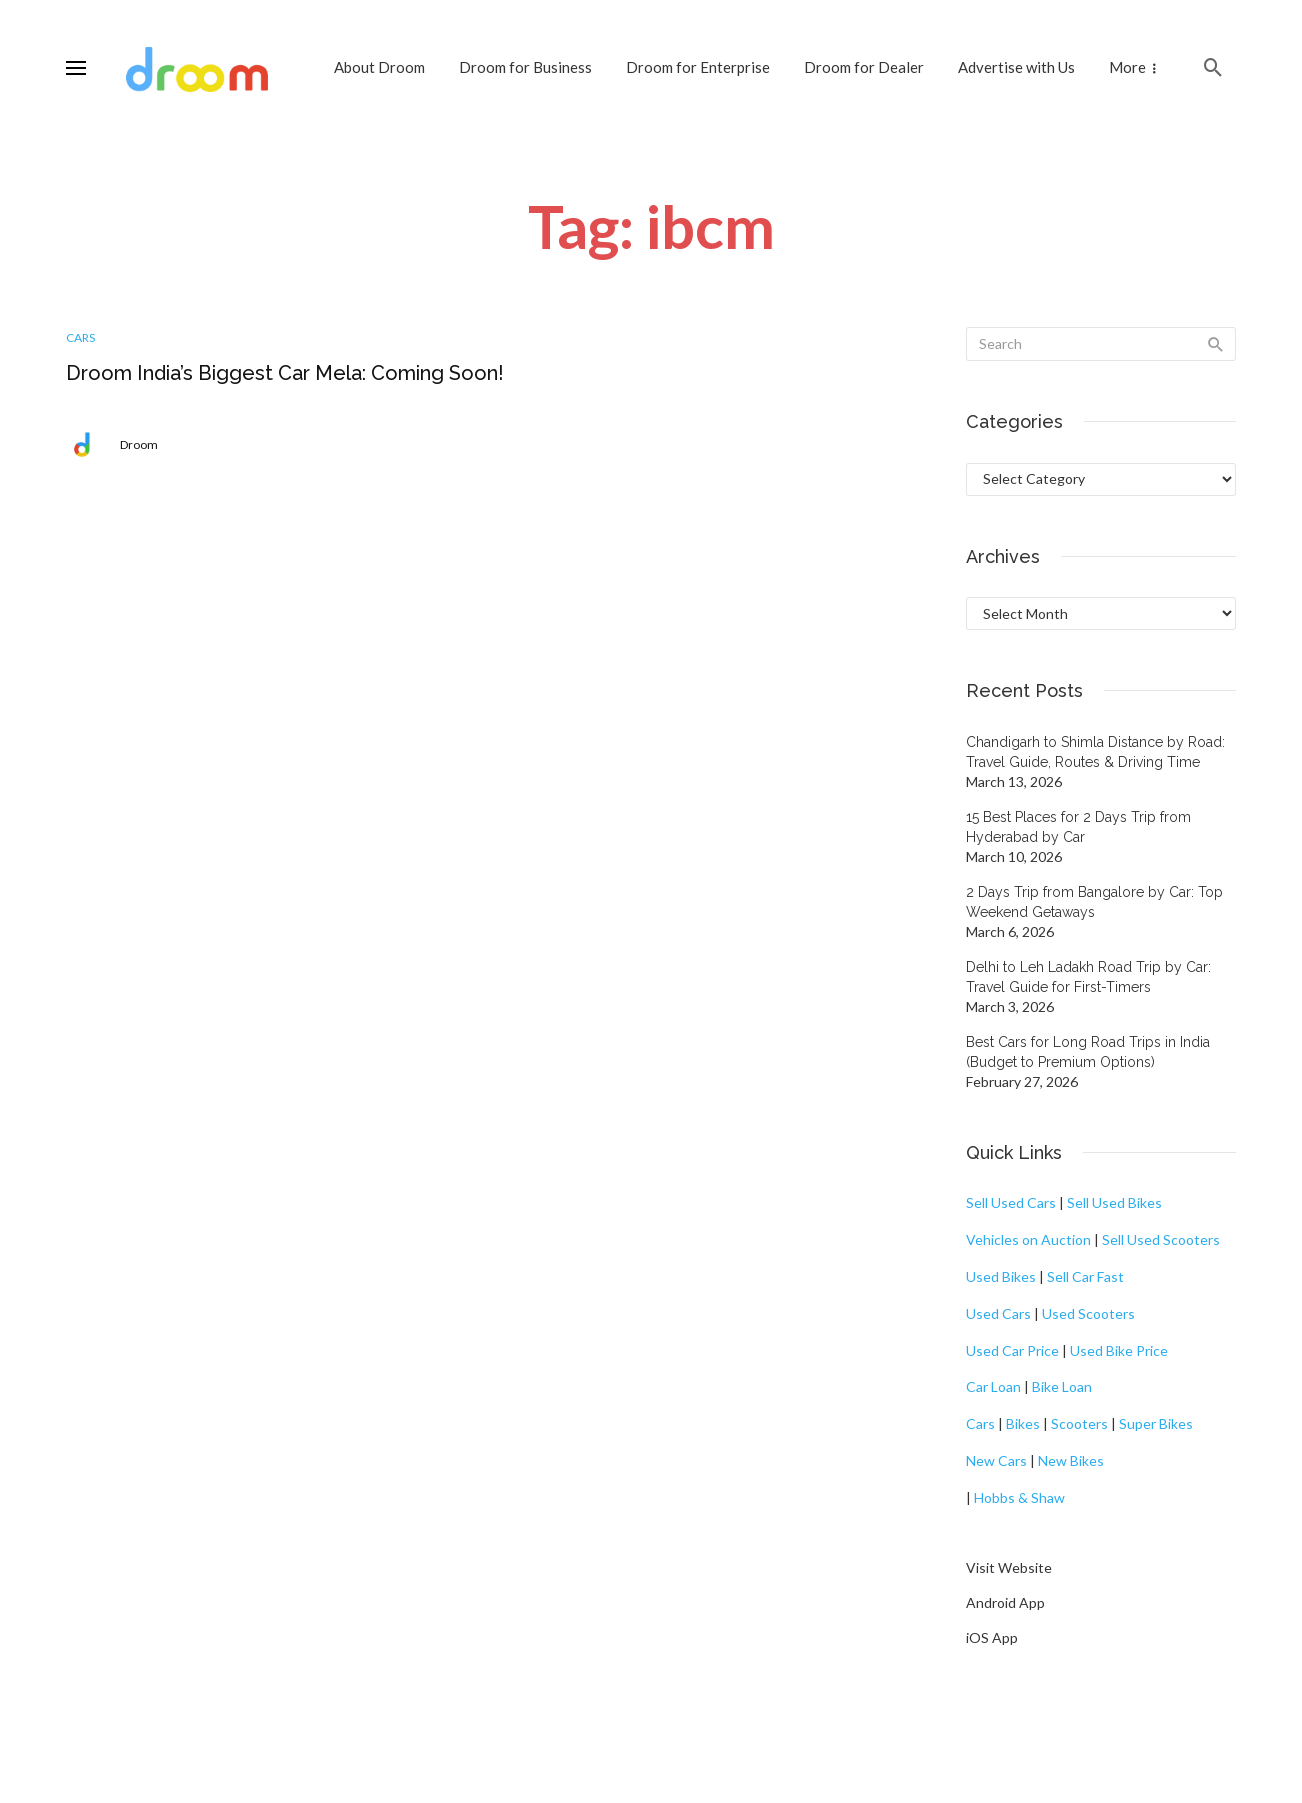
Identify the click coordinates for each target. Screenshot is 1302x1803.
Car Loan (993, 1386)
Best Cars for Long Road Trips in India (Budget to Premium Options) (1088, 1052)
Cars (80, 337)
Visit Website (1009, 1567)
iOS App (992, 1637)
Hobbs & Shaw (1019, 1497)
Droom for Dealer (864, 67)
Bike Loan (1062, 1386)
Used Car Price (1012, 1350)
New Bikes (1071, 1460)
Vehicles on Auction (1028, 1239)
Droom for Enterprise (698, 67)
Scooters (1079, 1423)
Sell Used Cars (1011, 1202)
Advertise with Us (1016, 67)
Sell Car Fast (1085, 1276)
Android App (1005, 1602)
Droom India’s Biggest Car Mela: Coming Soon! (285, 373)
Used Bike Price (1119, 1350)
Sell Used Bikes (1114, 1202)
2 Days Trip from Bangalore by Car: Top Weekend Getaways (1094, 902)
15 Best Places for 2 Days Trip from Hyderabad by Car (1078, 827)
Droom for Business (525, 67)
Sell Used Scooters (1161, 1239)
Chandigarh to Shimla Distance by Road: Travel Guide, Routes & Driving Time (1095, 752)
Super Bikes (1156, 1423)
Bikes (1023, 1423)
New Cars (996, 1460)
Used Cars (998, 1313)
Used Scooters (1088, 1313)
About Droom (379, 67)
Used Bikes (1001, 1276)
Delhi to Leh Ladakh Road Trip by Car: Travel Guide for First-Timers (1088, 977)
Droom (139, 444)
